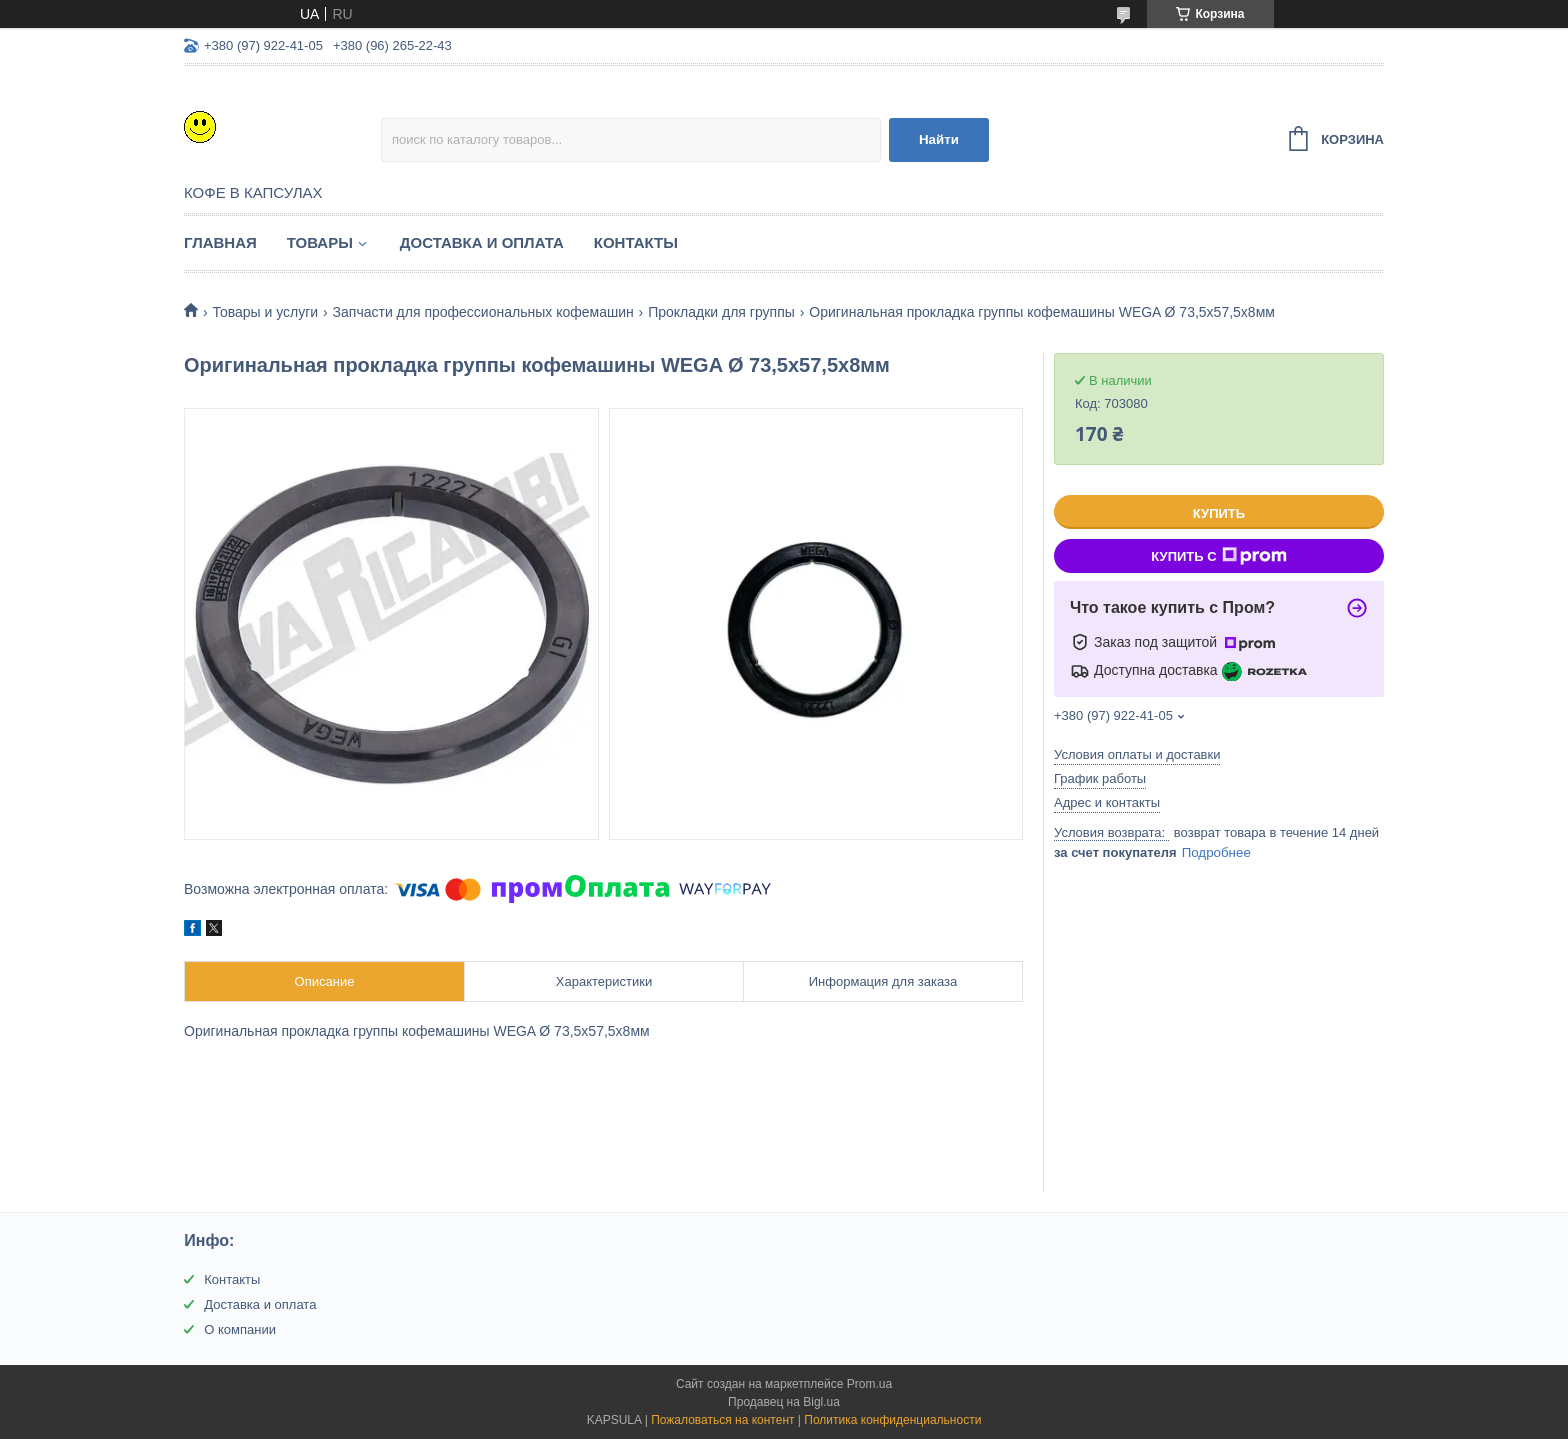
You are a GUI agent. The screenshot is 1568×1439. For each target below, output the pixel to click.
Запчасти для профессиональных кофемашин (483, 312)
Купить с (1218, 556)
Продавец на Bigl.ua (784, 1402)
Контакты (636, 242)
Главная (220, 242)
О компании (240, 1329)
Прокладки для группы (721, 312)
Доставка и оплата (482, 242)
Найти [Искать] (939, 139)
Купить (1219, 513)
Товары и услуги (265, 312)
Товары (320, 242)
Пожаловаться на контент (722, 1420)
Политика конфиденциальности (892, 1420)
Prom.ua (869, 1384)
